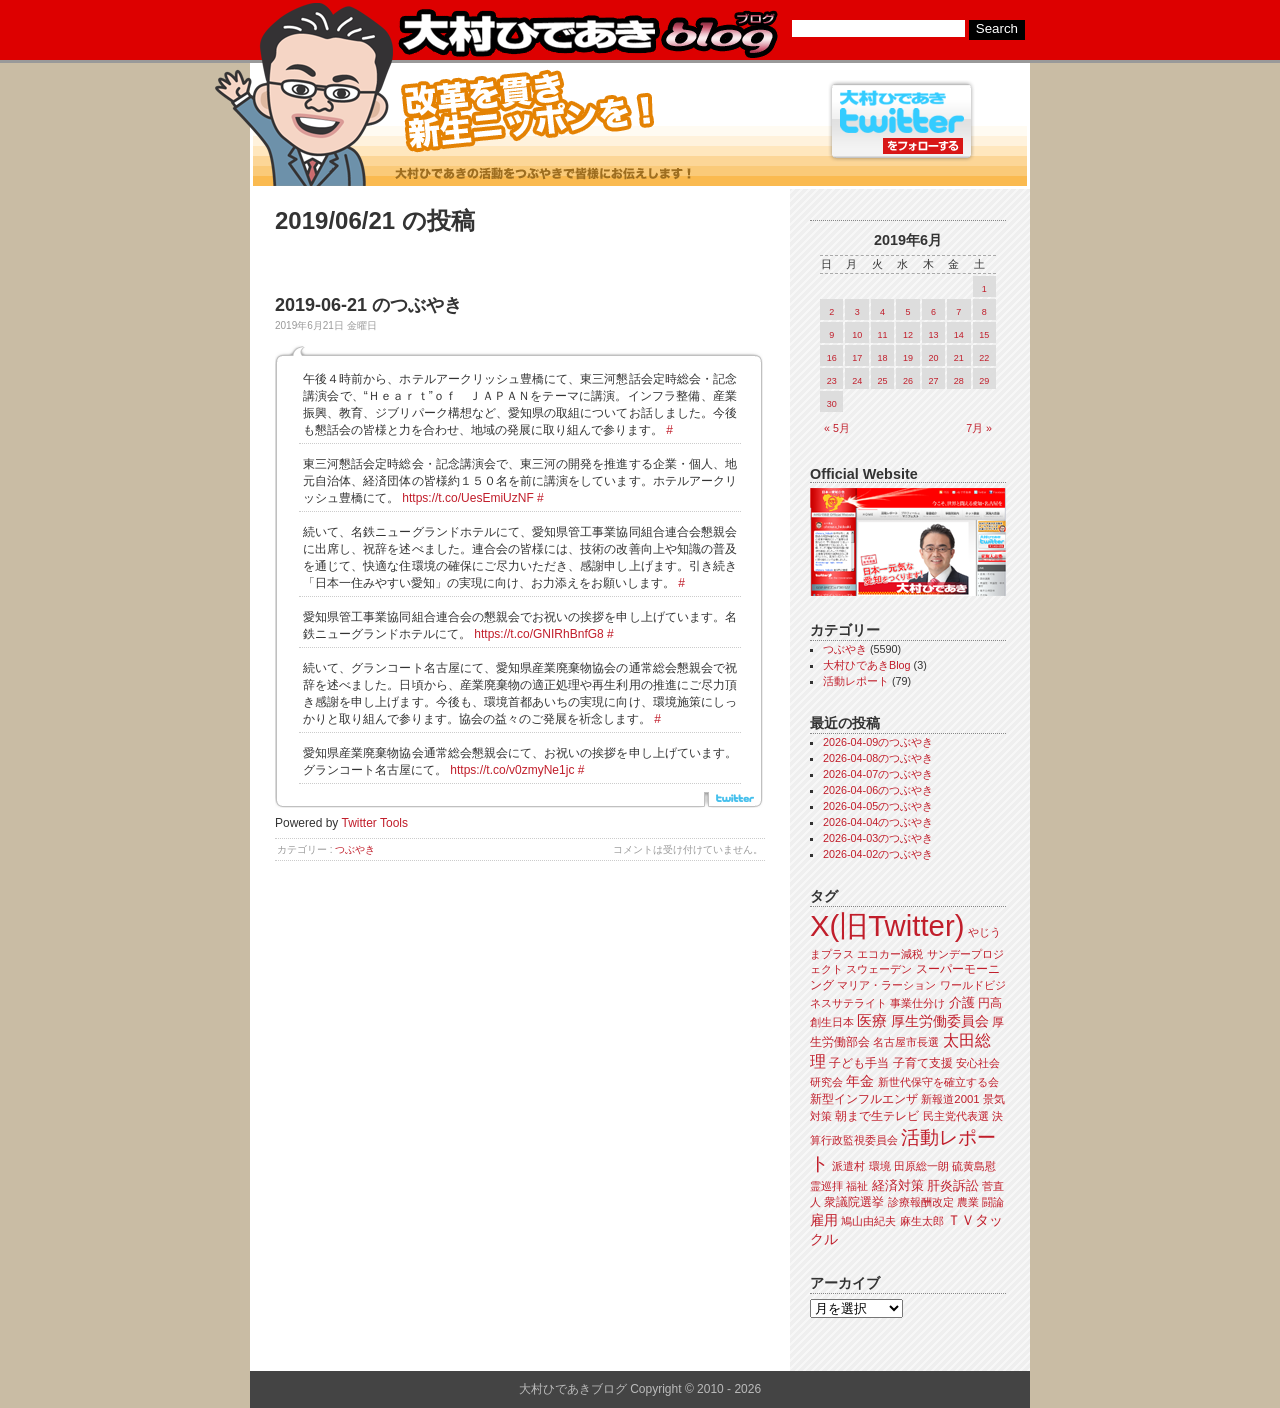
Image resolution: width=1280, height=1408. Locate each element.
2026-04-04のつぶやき (878, 822)
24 (857, 381)
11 (883, 335)
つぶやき (355, 849)
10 (857, 335)
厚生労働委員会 (940, 1021)
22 (984, 358)
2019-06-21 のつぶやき (368, 305)
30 (832, 404)
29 (984, 381)
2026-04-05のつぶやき (878, 806)
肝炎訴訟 (953, 1185)
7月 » (979, 428)
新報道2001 (950, 1099)
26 (908, 381)
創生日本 (832, 1022)
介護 (962, 1002)
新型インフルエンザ (864, 1099)
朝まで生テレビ (877, 1116)
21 (959, 358)
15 (984, 335)
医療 (872, 1021)
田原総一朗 (921, 1166)
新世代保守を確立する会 (938, 1082)
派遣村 (848, 1166)
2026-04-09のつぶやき (878, 742)
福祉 (857, 1186)
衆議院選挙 (854, 1202)
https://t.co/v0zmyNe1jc (512, 770)
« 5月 (837, 428)
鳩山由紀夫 (868, 1221)
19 (908, 358)
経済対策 (898, 1185)
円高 (990, 1003)
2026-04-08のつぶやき (878, 758)
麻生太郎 (922, 1221)
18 (883, 358)
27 (933, 381)
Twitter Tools (375, 823)
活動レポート (856, 681)
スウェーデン (879, 969)
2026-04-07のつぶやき (878, 774)
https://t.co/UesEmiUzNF (467, 498)
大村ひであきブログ (587, 34)
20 (933, 358)
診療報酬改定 (921, 1202)
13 (933, 335)
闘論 (993, 1202)
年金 (860, 1081)
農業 (968, 1202)
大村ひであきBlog (867, 665)
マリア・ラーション (886, 985)
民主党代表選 (956, 1116)
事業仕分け (917, 1003)
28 (959, 381)
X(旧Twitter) (887, 925)
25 (883, 381)
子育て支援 (923, 1063)
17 (857, 358)
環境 (880, 1166)
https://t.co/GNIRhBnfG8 (538, 634)
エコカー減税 (890, 954)
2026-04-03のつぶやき (878, 838)
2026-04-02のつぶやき (878, 854)
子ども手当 (859, 1063)
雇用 (824, 1220)
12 (908, 335)
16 (832, 358)
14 (959, 335)
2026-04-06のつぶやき (878, 790)
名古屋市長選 (906, 1042)
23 (832, 381)
